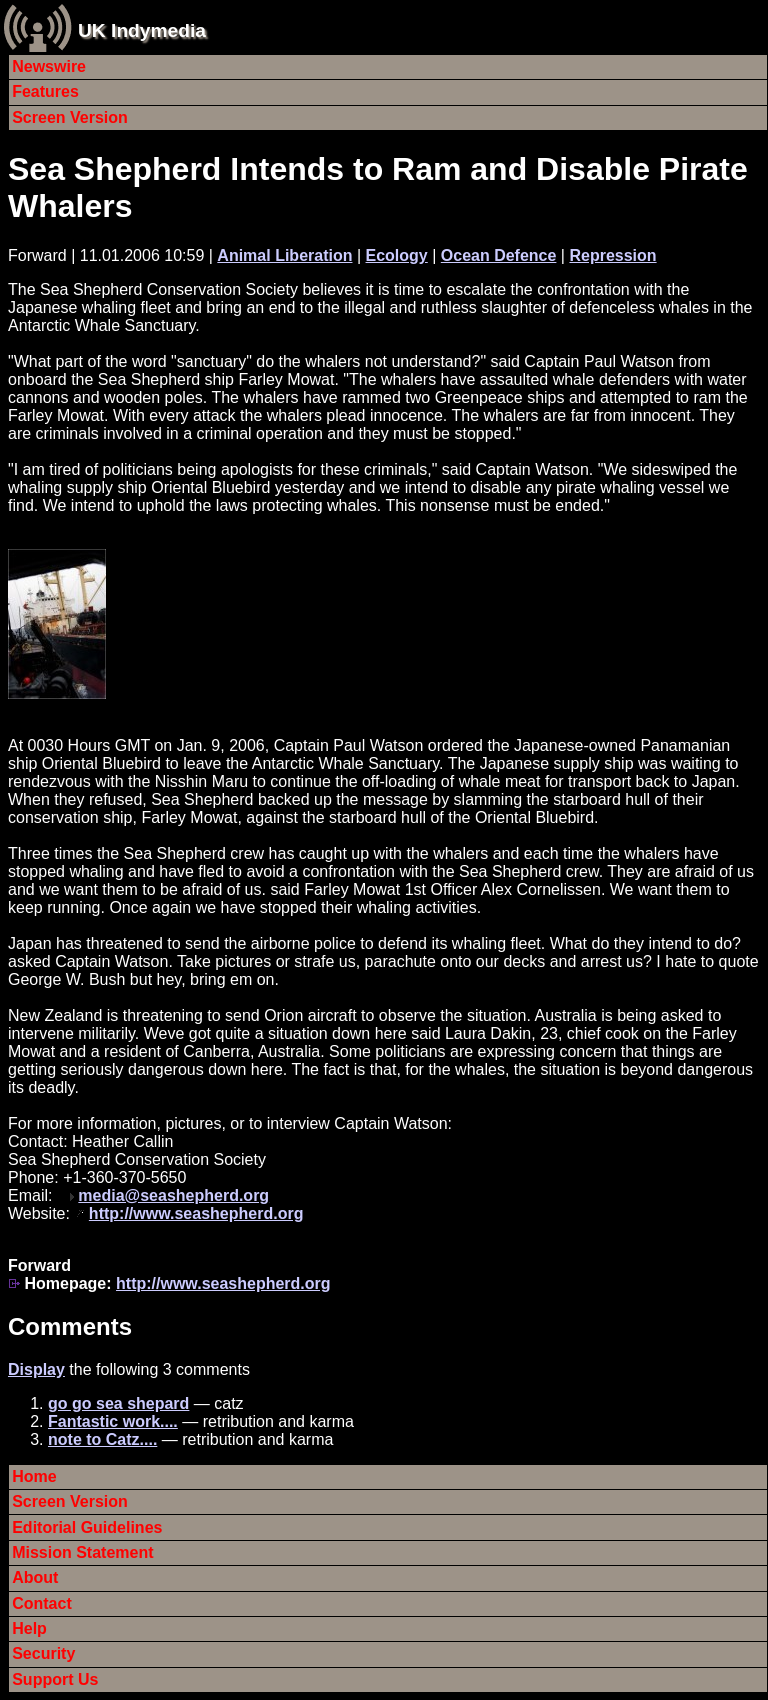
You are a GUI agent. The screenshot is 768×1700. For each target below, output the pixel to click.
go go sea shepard (118, 1403)
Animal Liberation (284, 255)
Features (45, 91)
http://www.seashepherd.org (196, 1213)
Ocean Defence (499, 255)
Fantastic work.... (113, 1421)
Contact (42, 1603)
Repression (612, 255)
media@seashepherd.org (173, 1195)
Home (34, 1476)
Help (29, 1628)
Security (43, 1653)
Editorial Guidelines (87, 1527)
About (35, 1577)
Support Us (55, 1679)
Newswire (49, 66)
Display (36, 1369)
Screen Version (70, 117)
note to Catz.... (102, 1439)
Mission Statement (82, 1552)
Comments (70, 1326)
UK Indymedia (142, 30)
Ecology (397, 255)
